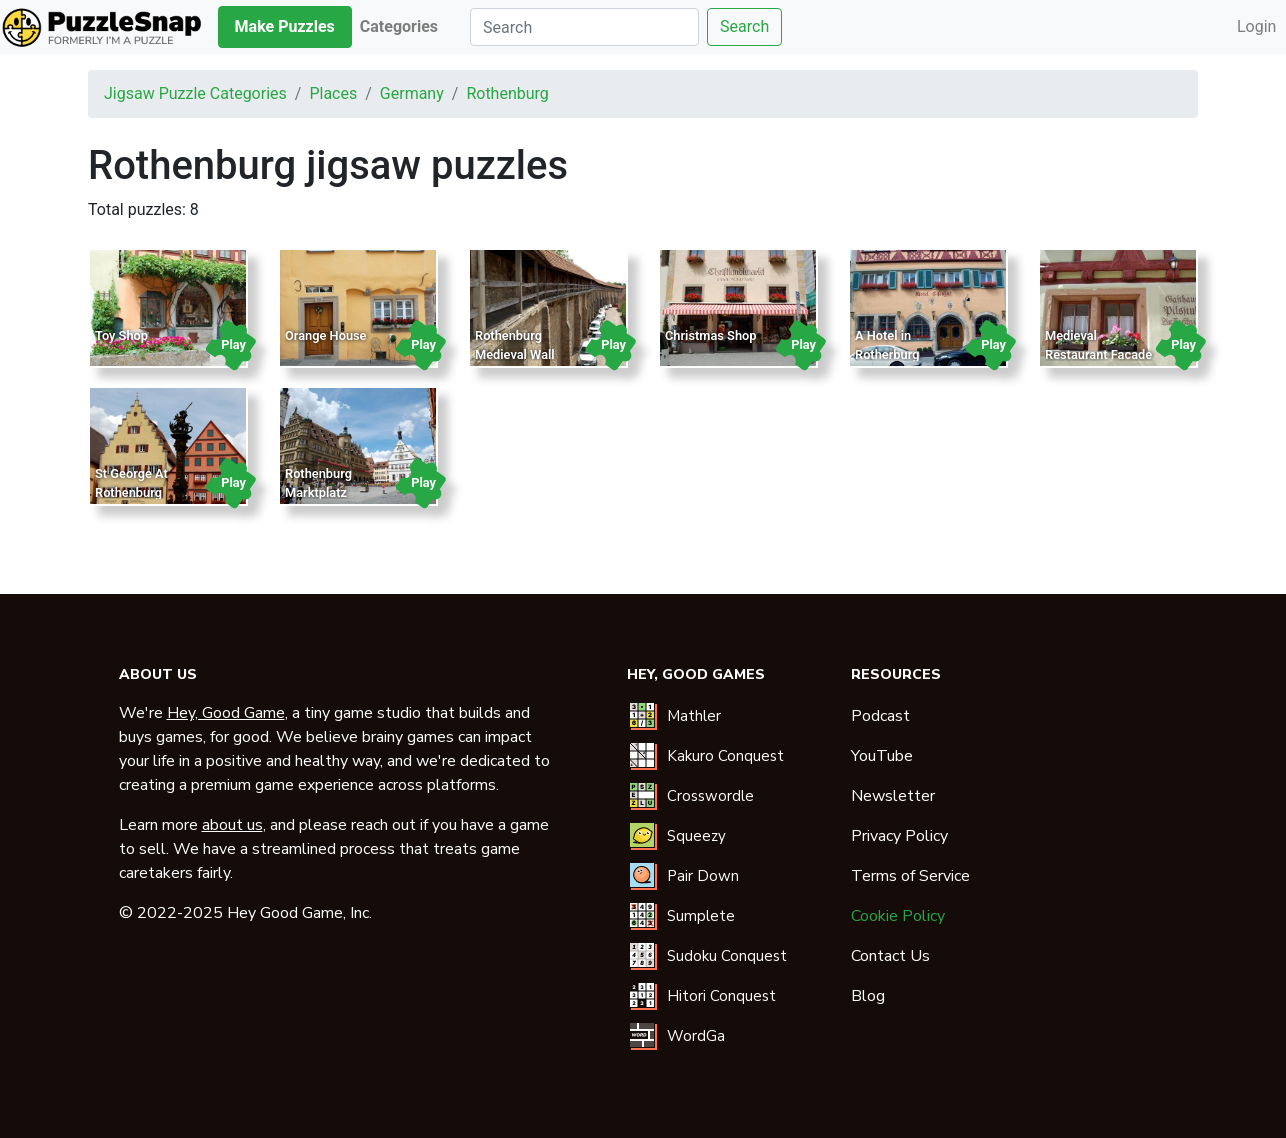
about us (232, 825)
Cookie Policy (898, 916)
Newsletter (893, 796)
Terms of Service (910, 876)
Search (744, 26)
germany (412, 93)
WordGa (696, 1036)
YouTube (882, 756)
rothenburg (507, 93)
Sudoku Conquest (727, 956)
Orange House (326, 335)
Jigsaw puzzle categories (195, 93)
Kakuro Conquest (725, 756)
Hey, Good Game (226, 713)
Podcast (880, 716)
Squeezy (696, 836)
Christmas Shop (710, 335)
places (333, 93)
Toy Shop (121, 335)
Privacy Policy (899, 836)
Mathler (694, 716)
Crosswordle (710, 796)
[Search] (584, 27)
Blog (868, 996)
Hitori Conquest (721, 996)
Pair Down (703, 876)
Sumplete (701, 916)
